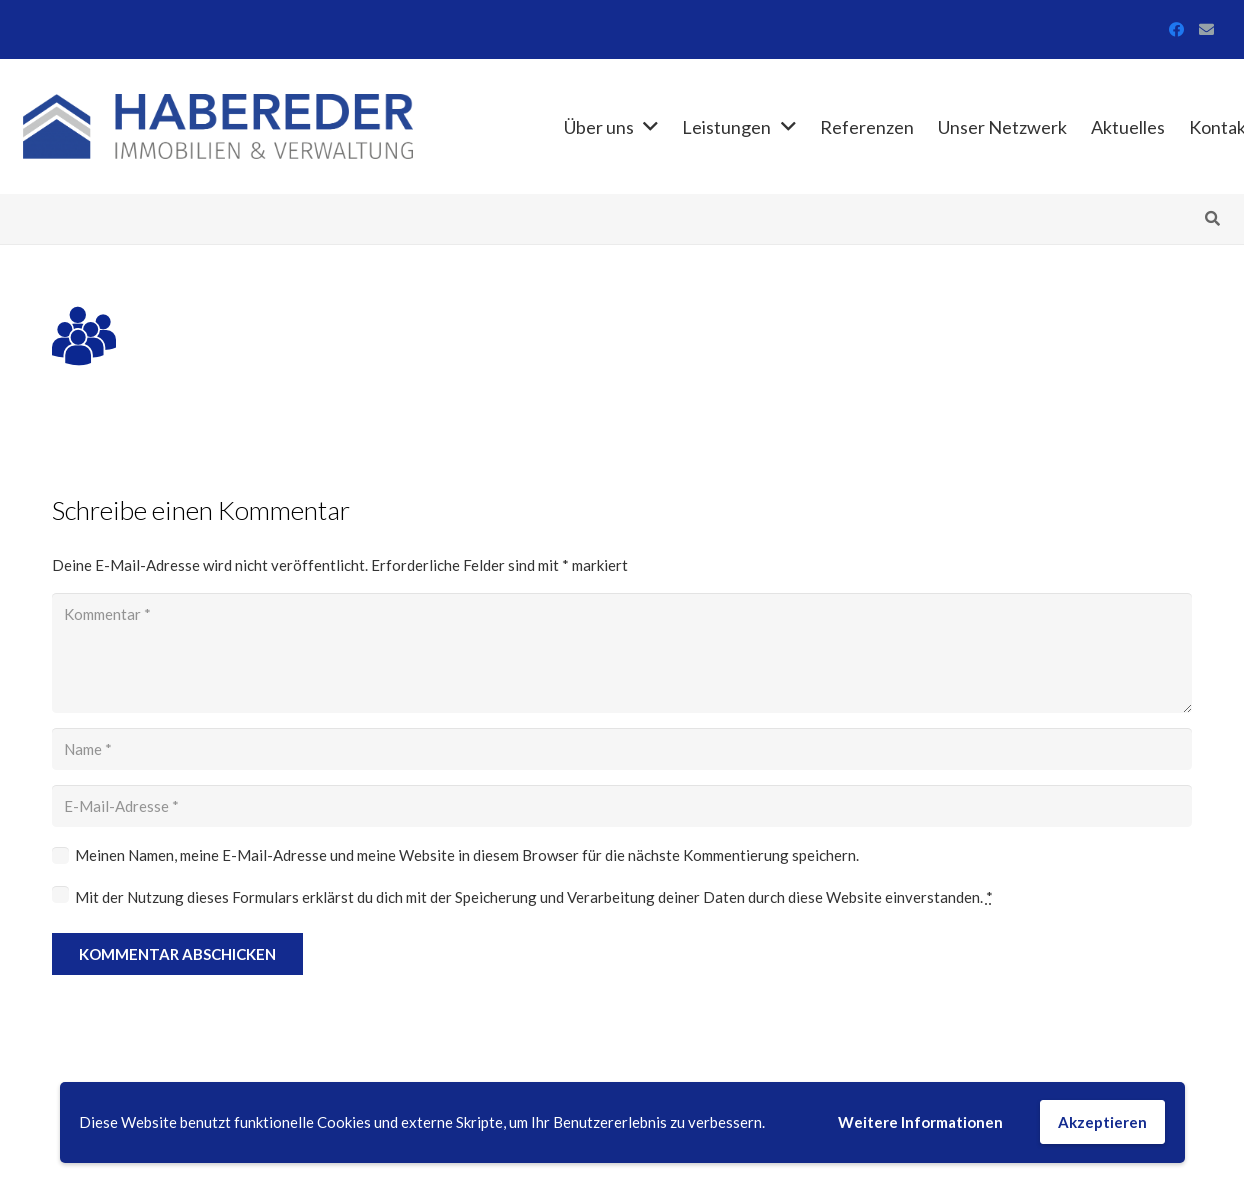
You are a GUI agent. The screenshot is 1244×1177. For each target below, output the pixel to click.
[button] (1212, 219)
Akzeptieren (1102, 1122)
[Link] (218, 127)
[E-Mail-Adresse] (1207, 30)
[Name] (622, 749)
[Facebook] (1177, 30)
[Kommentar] (622, 653)
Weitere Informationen (920, 1122)
